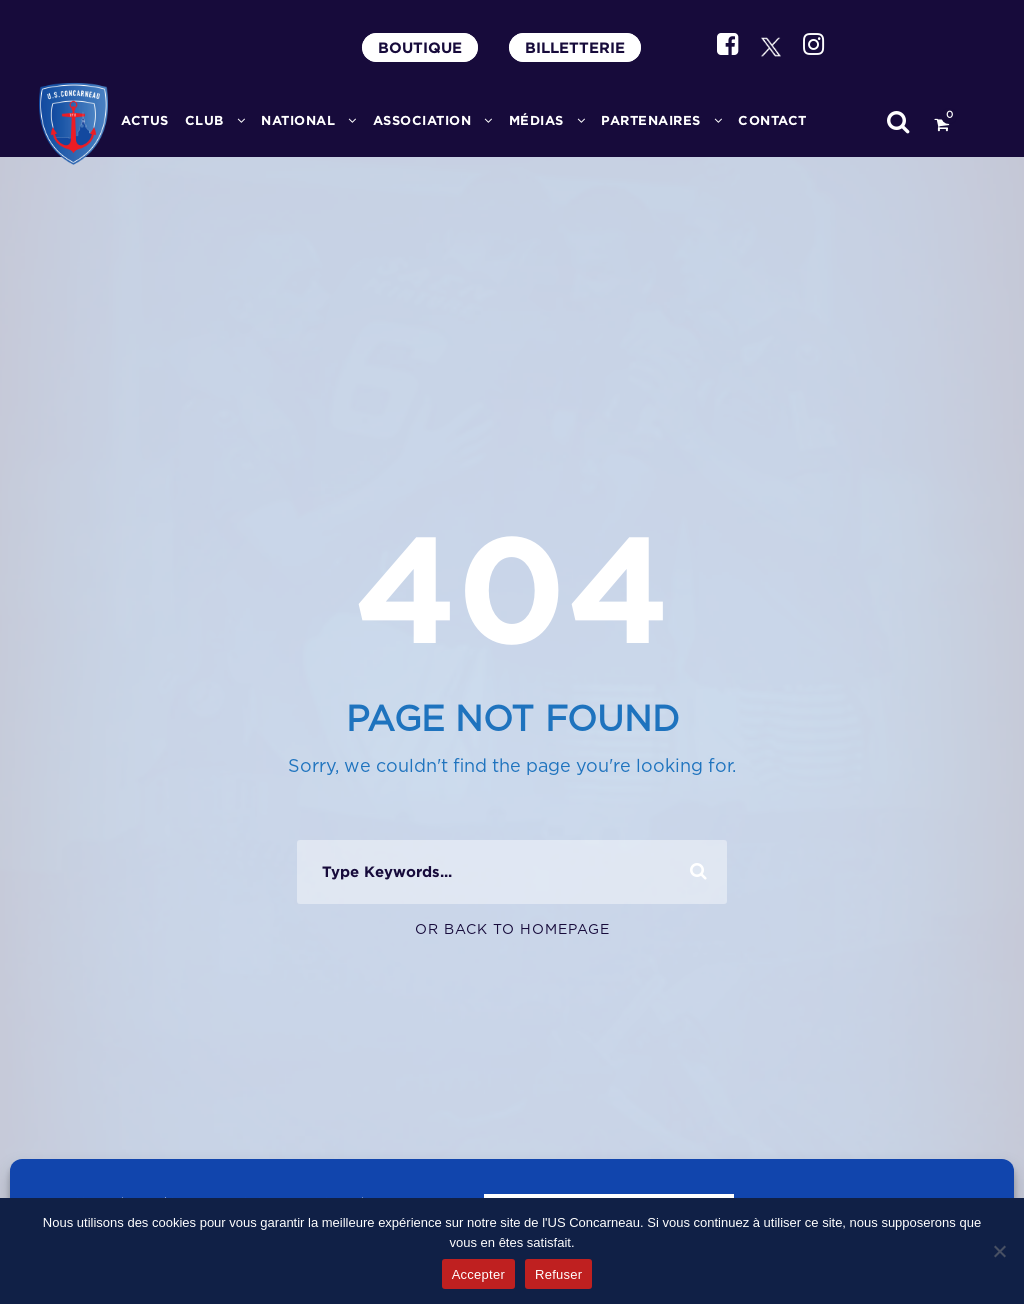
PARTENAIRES (651, 120)
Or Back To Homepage (512, 930)
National (298, 120)
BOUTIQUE (420, 47)
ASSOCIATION (422, 120)
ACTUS (145, 120)
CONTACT (772, 120)
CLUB (204, 120)
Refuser (558, 1274)
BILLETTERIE (575, 47)
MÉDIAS (536, 120)
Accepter (478, 1274)
